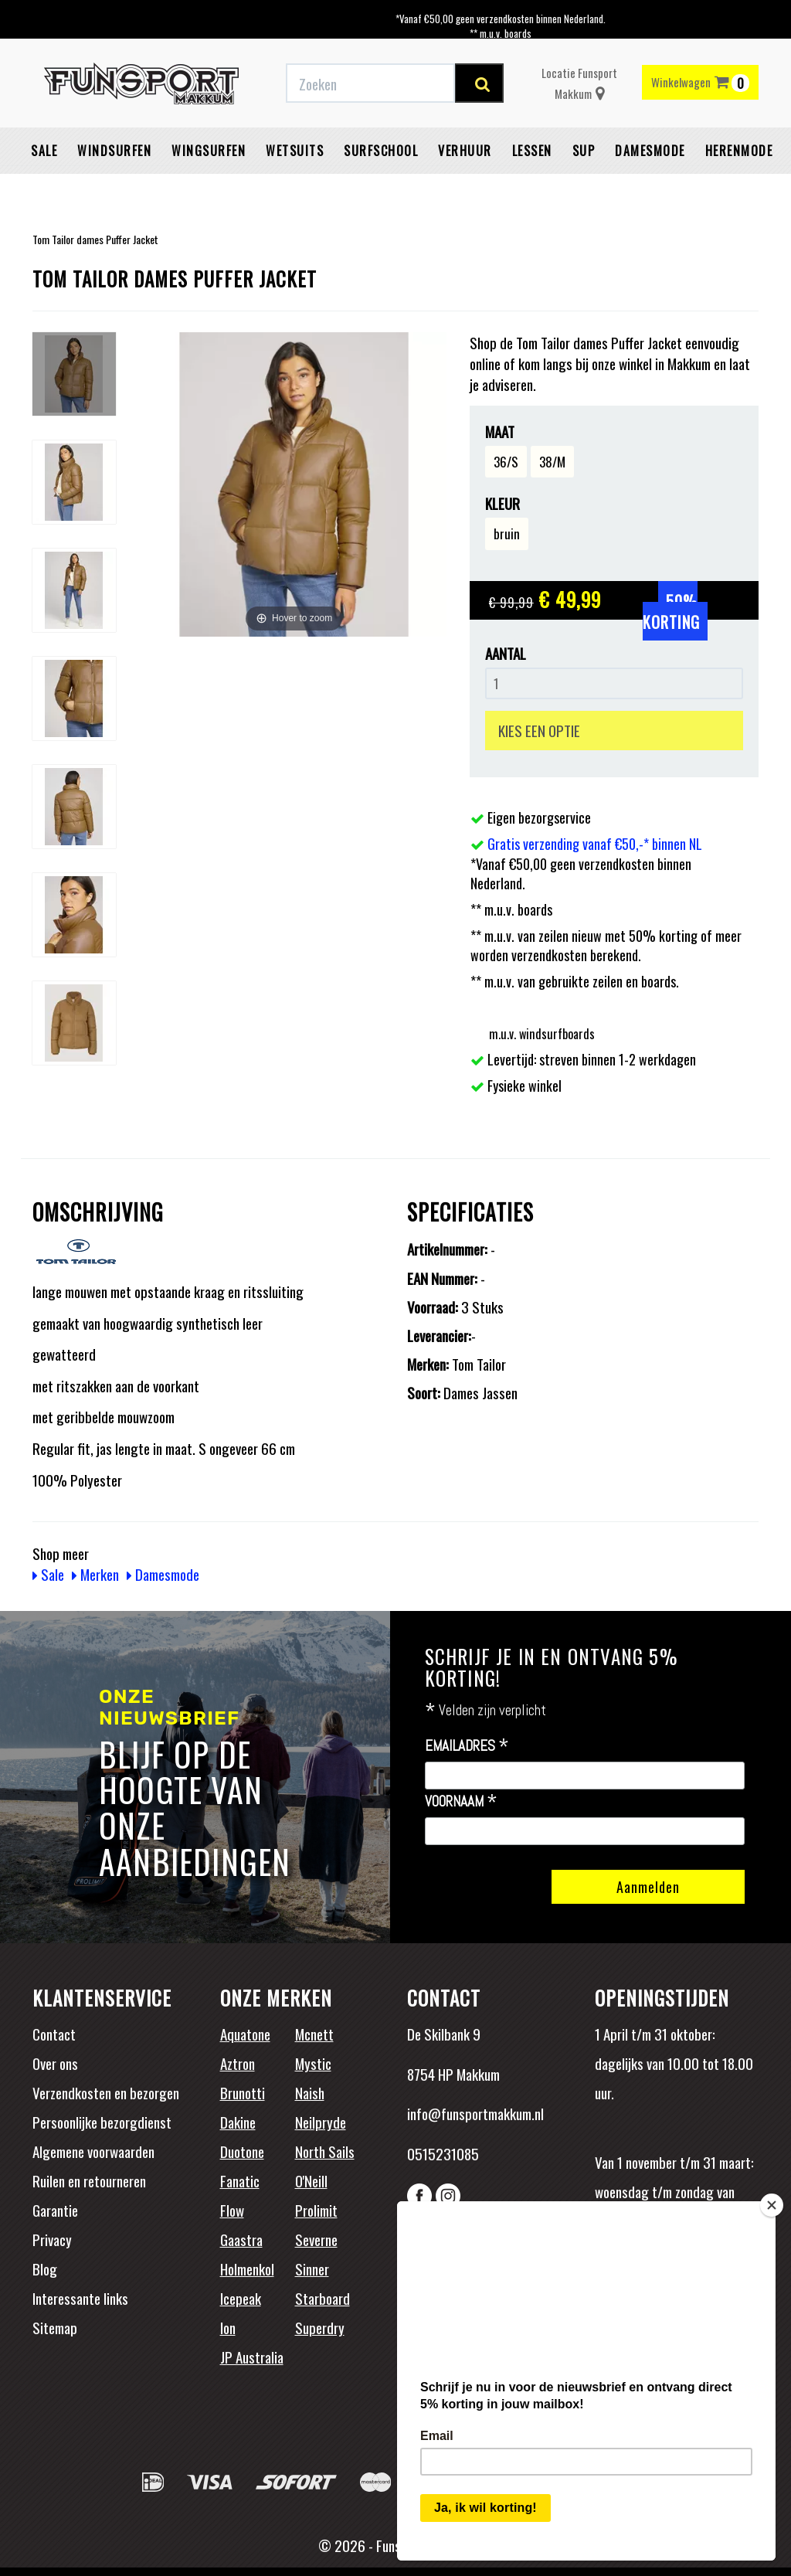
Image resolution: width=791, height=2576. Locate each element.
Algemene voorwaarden (93, 2151)
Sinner (312, 2268)
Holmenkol (247, 2268)
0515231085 (443, 2153)
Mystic (313, 2063)
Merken (95, 1574)
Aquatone (245, 2033)
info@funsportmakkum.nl (475, 2113)
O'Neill (311, 2180)
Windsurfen (114, 150)
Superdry (320, 2327)
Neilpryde (320, 2122)
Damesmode (650, 150)
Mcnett (314, 2033)
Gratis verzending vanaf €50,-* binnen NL (594, 844)
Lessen (532, 150)
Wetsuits (295, 150)
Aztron (237, 2063)
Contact (54, 2033)
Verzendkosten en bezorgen (105, 2092)
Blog (44, 2268)
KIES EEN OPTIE (539, 730)
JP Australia (251, 2356)
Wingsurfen (208, 150)
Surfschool (381, 150)
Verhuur (465, 150)
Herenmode (739, 150)
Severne (316, 2239)
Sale (44, 150)
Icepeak (240, 2298)
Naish (309, 2092)
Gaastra (241, 2239)
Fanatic (240, 2180)
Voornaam (461, 1802)
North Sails (325, 2151)
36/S (506, 461)
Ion (228, 2327)
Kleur (502, 503)
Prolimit (316, 2210)
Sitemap (54, 2327)
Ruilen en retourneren (89, 2180)
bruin (507, 533)
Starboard (322, 2298)
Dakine (238, 2122)
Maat (499, 431)
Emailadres (467, 1746)
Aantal (505, 653)
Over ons (55, 2063)
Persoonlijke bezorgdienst (101, 2122)
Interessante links (80, 2298)
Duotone (242, 2151)
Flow (232, 2210)
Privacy (52, 2239)
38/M (552, 461)
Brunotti (242, 2092)
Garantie (55, 2210)
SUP (584, 150)
